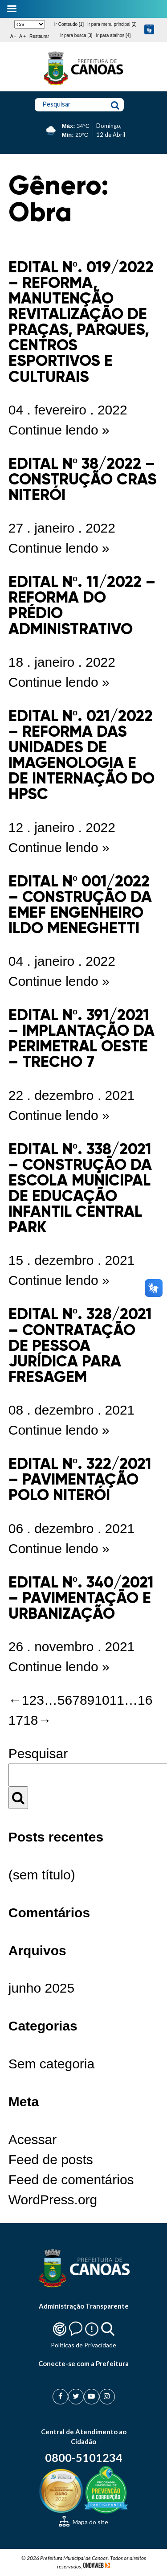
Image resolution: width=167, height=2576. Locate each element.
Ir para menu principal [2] (112, 24)
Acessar (32, 2139)
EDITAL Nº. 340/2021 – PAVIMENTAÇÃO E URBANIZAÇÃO (81, 1597)
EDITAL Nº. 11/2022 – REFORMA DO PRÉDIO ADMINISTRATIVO (82, 605)
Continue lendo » (59, 429)
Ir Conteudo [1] (69, 24)
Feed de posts (50, 2159)
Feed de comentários (71, 2179)
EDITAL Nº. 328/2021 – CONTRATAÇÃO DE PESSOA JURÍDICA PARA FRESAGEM (80, 1345)
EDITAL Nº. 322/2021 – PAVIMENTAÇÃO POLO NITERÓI (80, 1479)
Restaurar (39, 36)
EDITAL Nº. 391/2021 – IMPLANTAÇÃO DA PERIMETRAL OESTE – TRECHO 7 (81, 1038)
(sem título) (41, 1874)
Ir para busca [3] (76, 35)
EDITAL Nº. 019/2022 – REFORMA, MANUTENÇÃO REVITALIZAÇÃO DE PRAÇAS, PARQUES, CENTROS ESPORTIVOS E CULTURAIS (81, 321)
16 (145, 1700)
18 (30, 1720)
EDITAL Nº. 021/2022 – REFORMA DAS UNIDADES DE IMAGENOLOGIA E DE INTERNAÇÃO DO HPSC (81, 754)
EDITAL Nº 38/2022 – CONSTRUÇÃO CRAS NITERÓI (82, 479)
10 (101, 1700)
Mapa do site (83, 2522)
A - (13, 36)
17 (15, 1720)
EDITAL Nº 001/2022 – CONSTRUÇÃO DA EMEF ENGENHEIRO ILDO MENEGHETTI (80, 904)
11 (117, 1700)
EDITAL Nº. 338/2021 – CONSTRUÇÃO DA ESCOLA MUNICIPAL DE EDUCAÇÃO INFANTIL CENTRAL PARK (80, 1187)
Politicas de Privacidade (83, 2345)
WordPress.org (53, 2199)
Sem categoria (51, 2063)
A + (22, 36)
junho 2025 (41, 1988)
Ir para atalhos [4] (113, 35)
